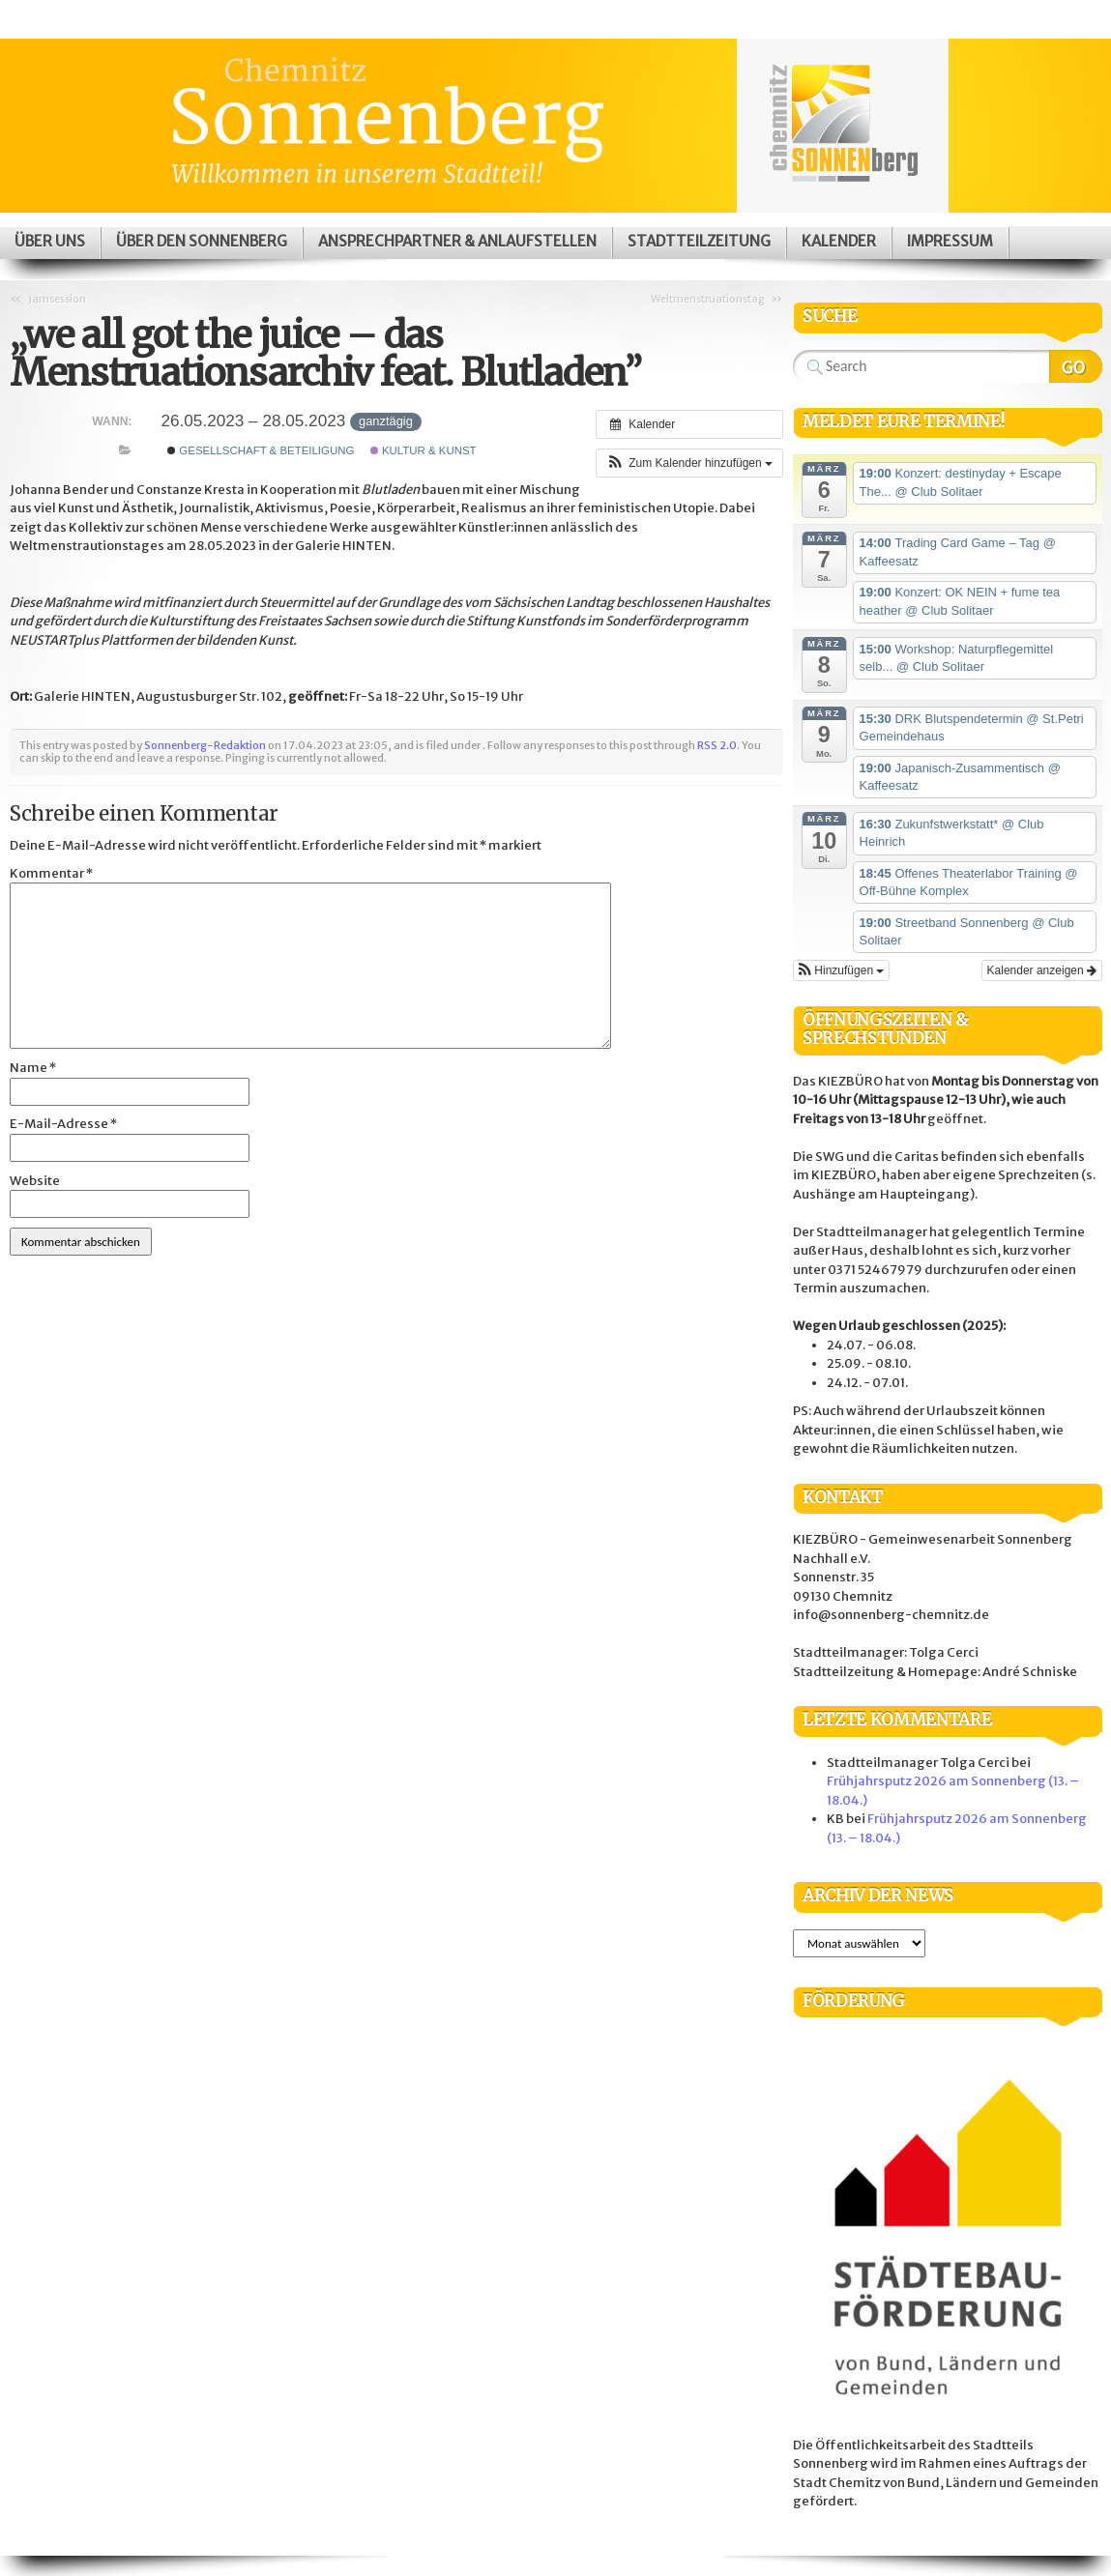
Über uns (50, 241)
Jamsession (57, 298)
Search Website (1075, 366)
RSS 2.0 (717, 745)
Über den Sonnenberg (201, 241)
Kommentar (51, 873)
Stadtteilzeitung (699, 241)
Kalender (839, 241)
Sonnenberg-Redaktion (205, 745)
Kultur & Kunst (423, 450)
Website (35, 1180)
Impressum (950, 241)
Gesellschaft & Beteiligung (260, 450)
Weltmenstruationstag (708, 298)
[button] (689, 463)
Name (33, 1067)
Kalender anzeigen (1041, 970)
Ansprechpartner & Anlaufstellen (457, 241)
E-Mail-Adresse (63, 1123)
